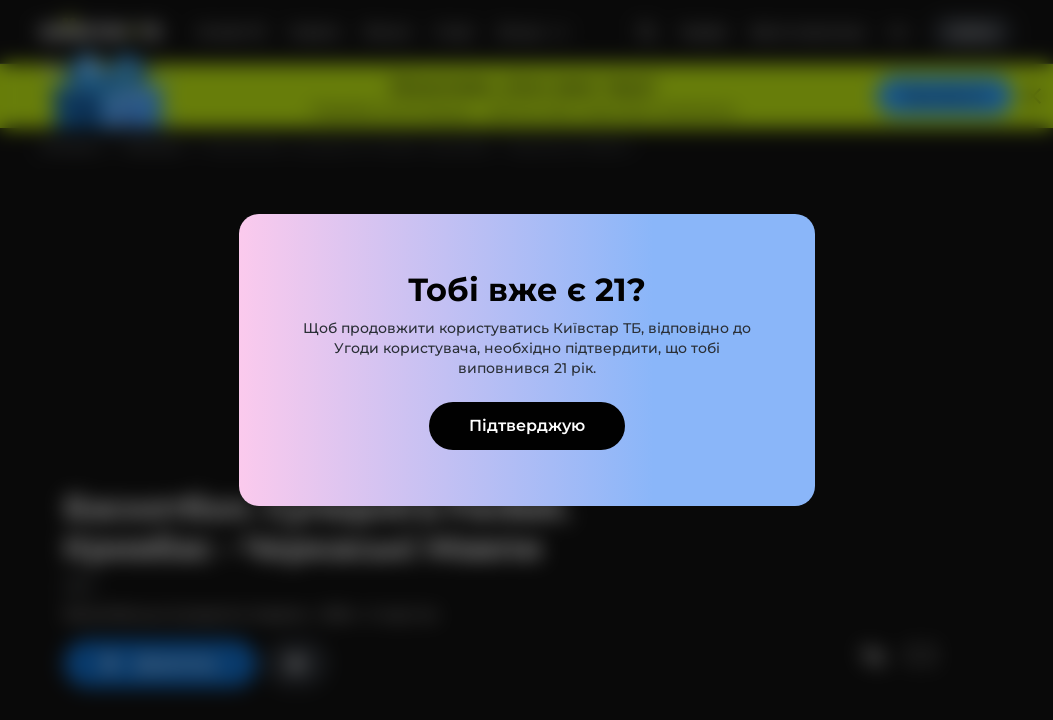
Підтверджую (527, 425)
